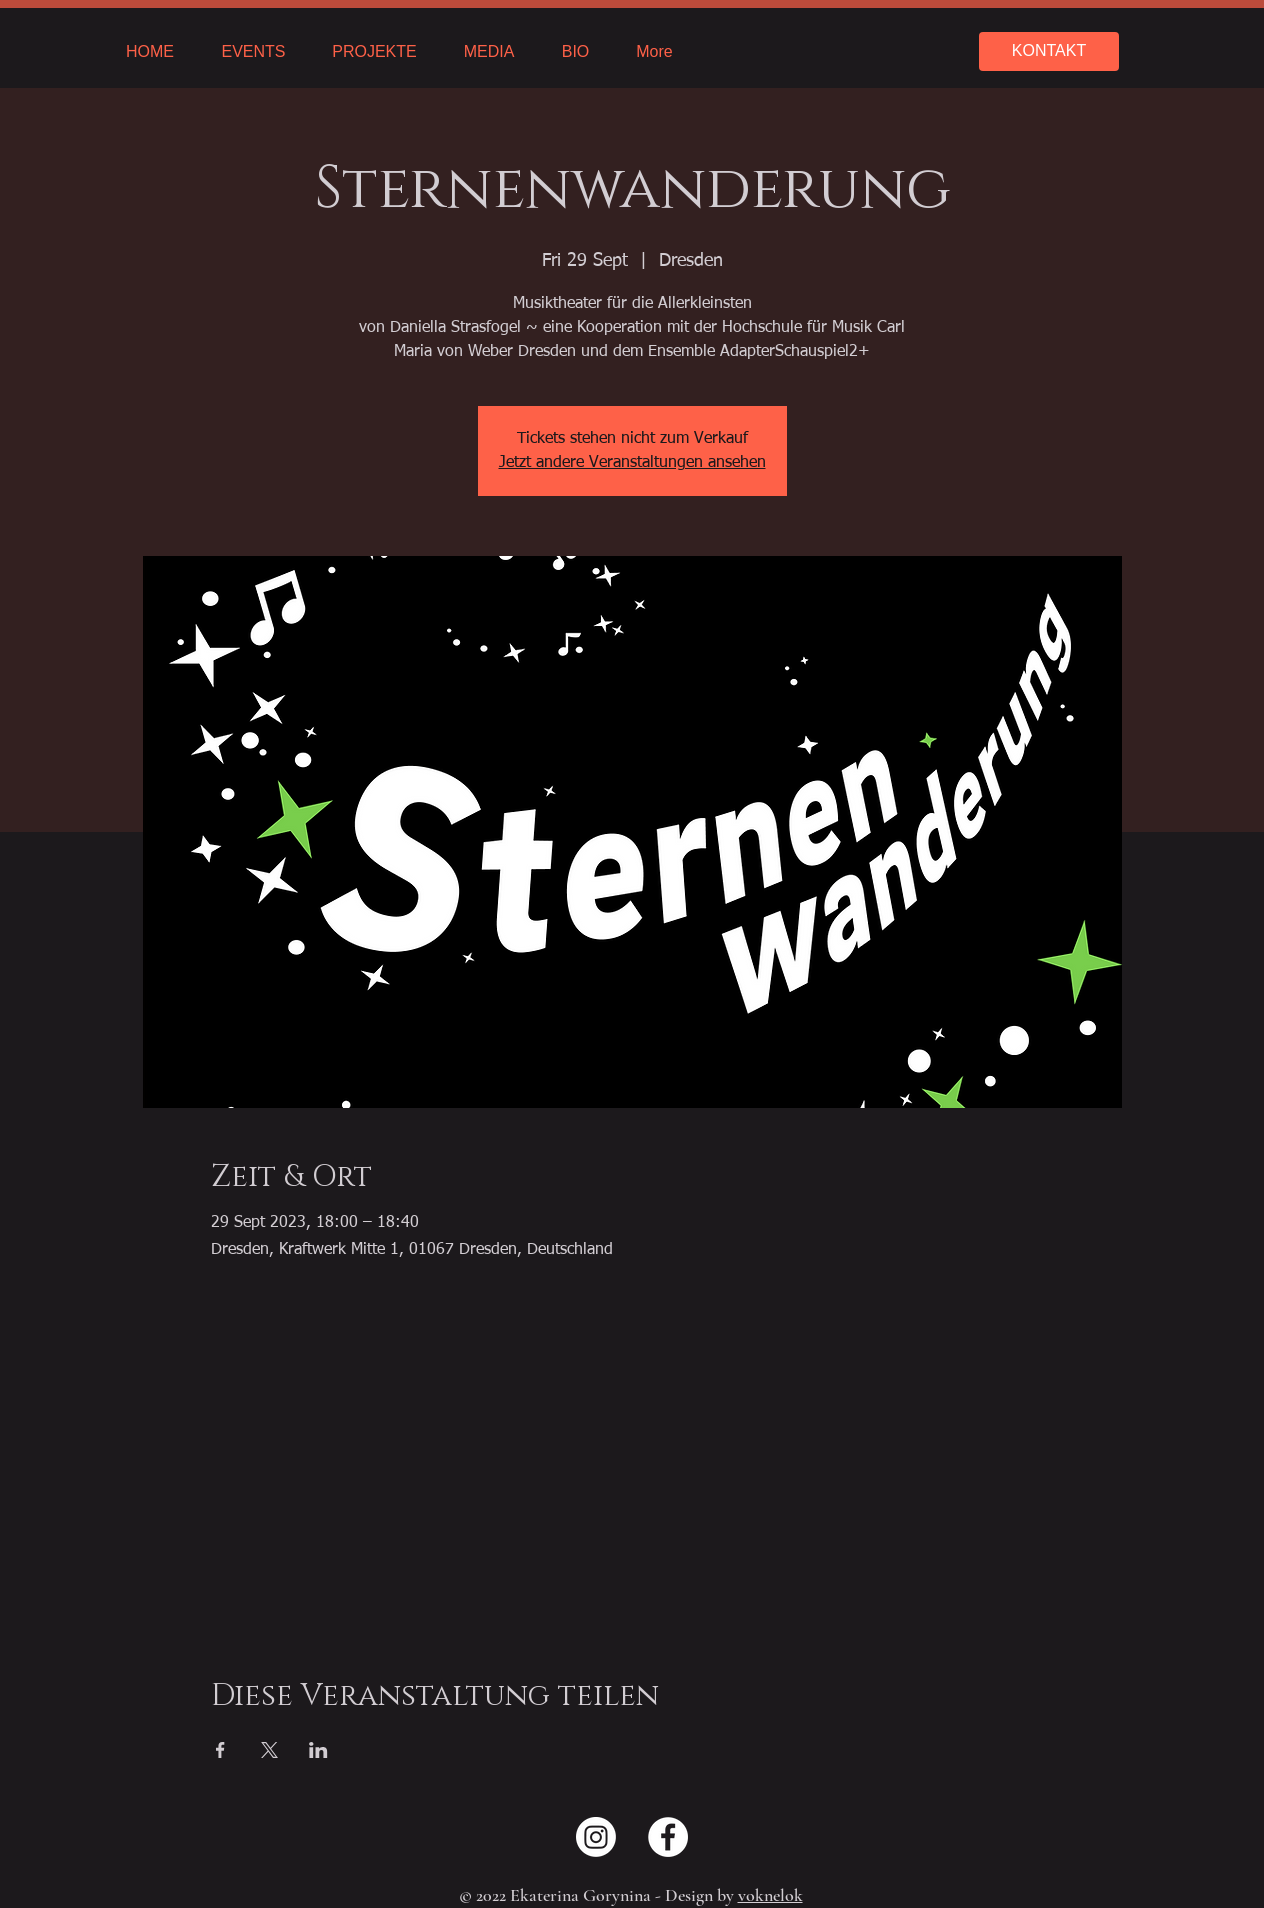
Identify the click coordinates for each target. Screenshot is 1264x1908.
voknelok (770, 1895)
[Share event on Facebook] (220, 1750)
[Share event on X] (269, 1750)
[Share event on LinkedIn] (318, 1750)
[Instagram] (596, 1837)
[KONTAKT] (1049, 51)
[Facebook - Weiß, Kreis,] (668, 1837)
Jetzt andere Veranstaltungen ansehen (632, 463)
